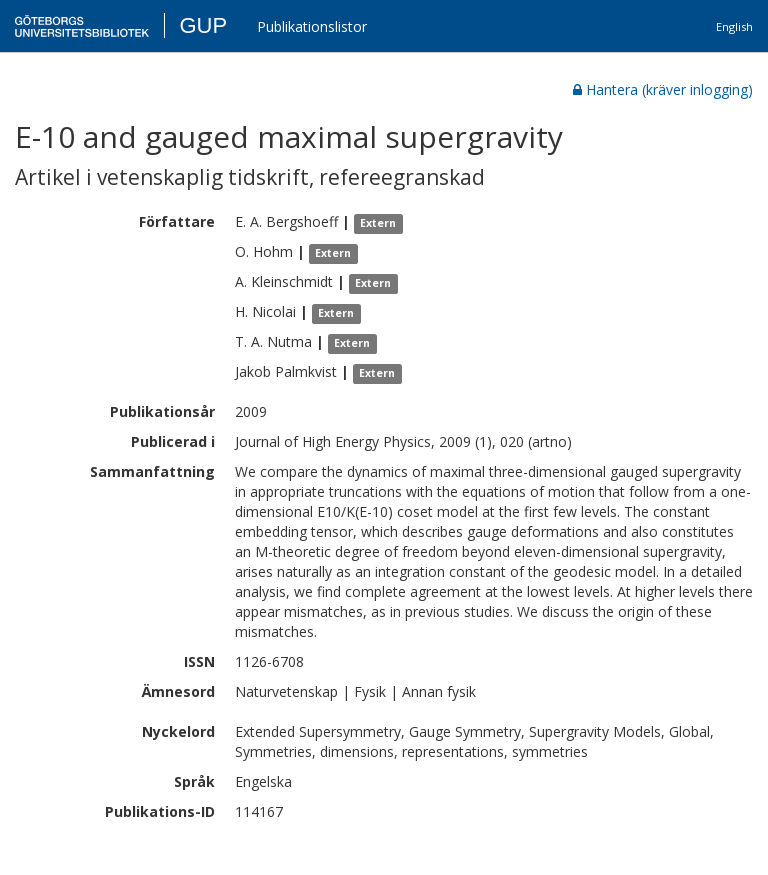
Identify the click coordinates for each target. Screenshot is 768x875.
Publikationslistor (312, 26)
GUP (203, 25)
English (734, 26)
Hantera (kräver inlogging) (663, 89)
